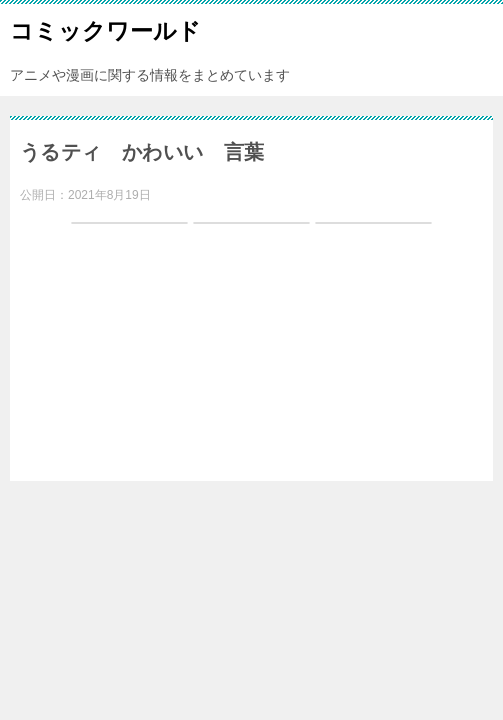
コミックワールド (105, 29)
